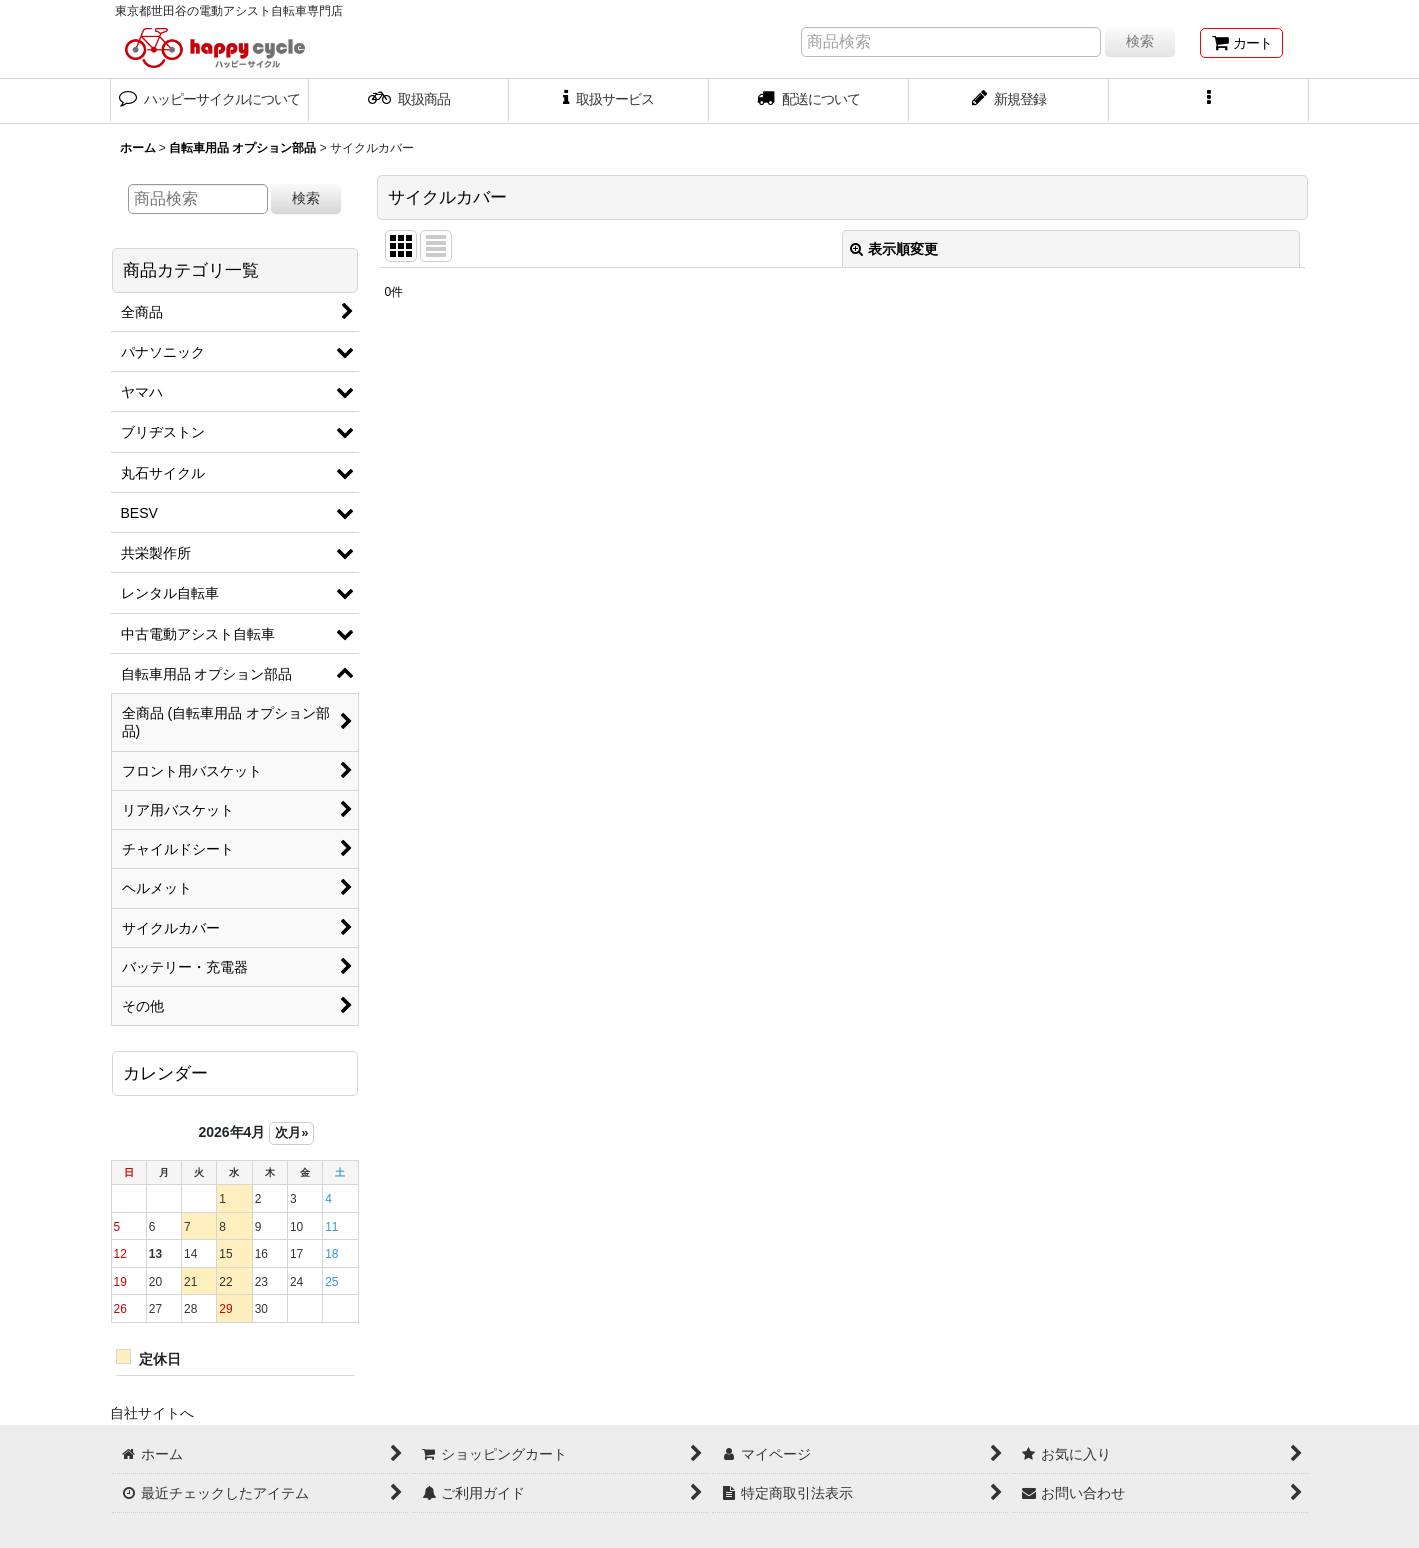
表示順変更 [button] (894, 249)
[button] (1209, 101)
